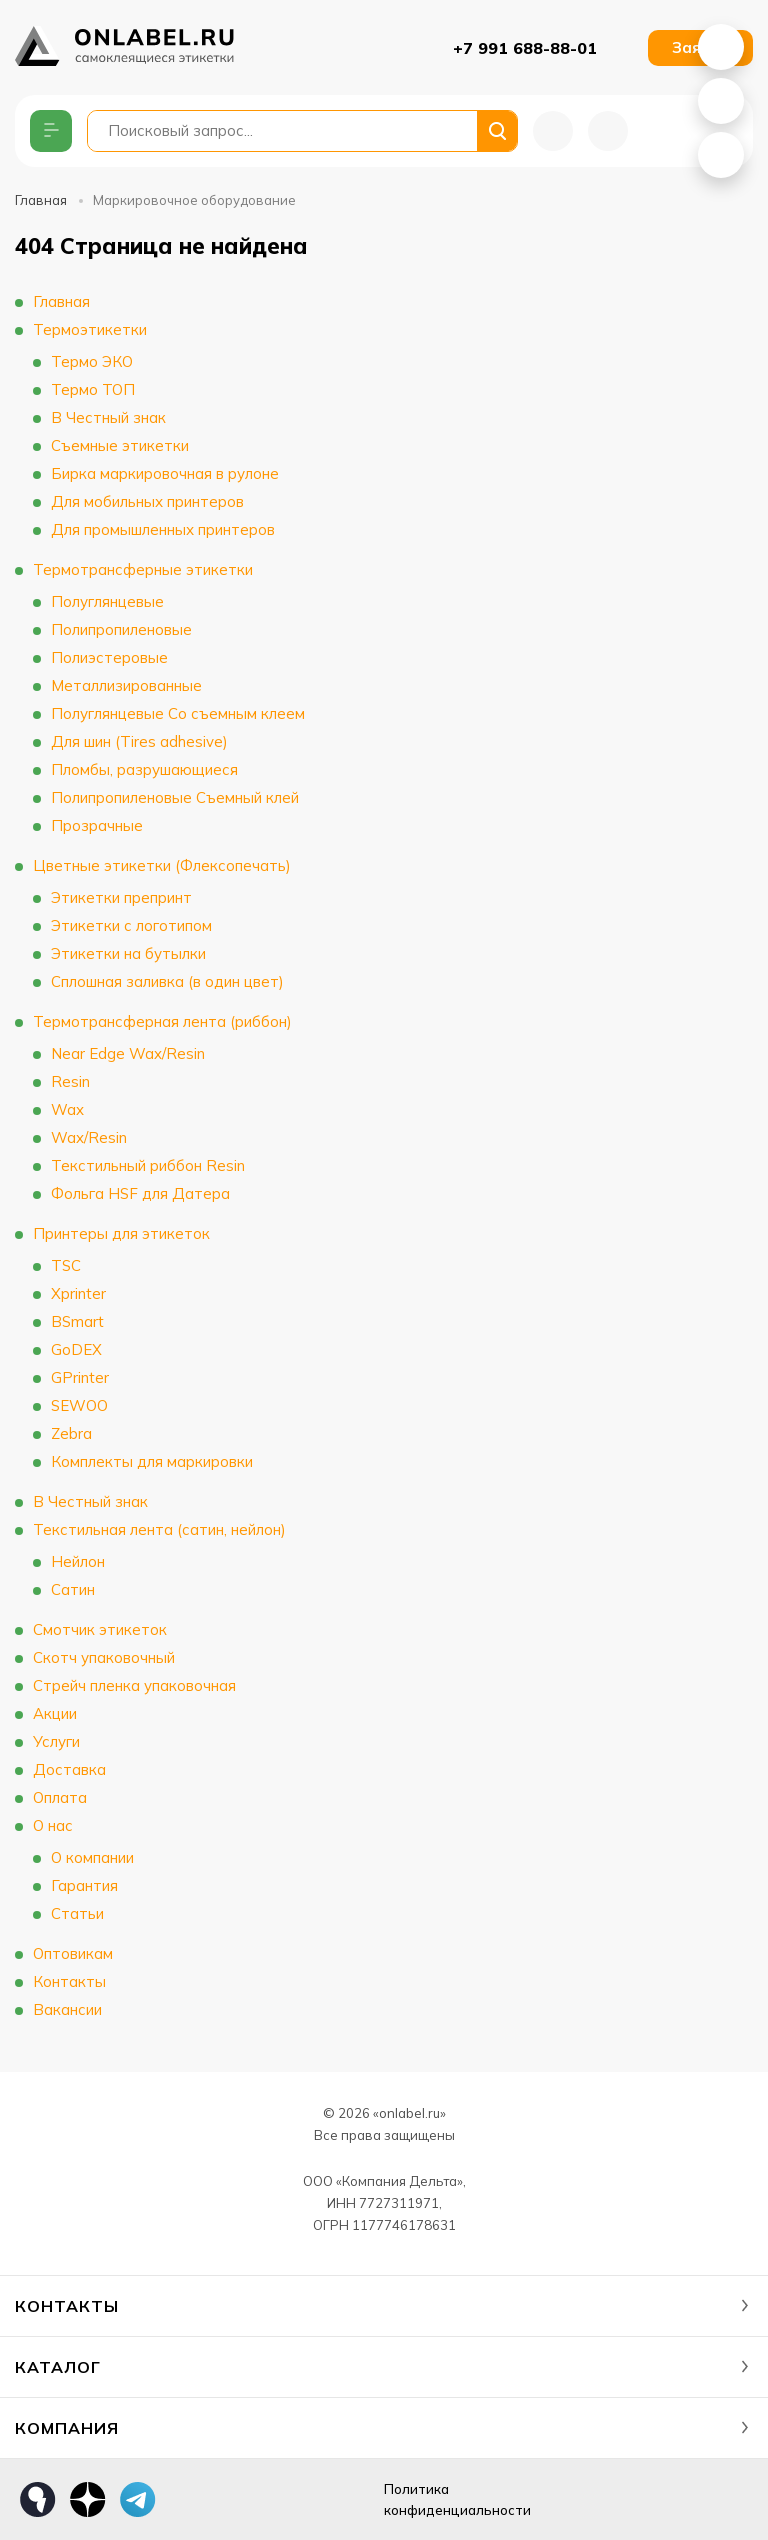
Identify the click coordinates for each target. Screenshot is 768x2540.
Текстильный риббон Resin (148, 1165)
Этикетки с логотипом (131, 925)
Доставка (69, 1769)
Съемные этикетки (120, 445)
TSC (66, 1265)
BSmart (77, 1321)
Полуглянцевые (107, 601)
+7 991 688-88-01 (525, 48)
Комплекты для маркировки (152, 1461)
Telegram (721, 155)
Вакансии (67, 2009)
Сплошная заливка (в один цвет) (167, 981)
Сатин (73, 1589)
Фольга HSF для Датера (140, 1193)
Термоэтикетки (90, 329)
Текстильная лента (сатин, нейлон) (159, 1529)
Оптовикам (73, 1953)
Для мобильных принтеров (147, 501)
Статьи (77, 1913)
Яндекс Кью (38, 2499)
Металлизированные (126, 685)
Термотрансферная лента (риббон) (162, 1021)
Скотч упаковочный (104, 1657)
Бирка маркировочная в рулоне (165, 473)
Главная (41, 200)
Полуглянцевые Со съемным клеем (178, 713)
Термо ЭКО (92, 361)
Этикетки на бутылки (128, 953)
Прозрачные (97, 825)
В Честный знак (108, 417)
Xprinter (78, 1293)
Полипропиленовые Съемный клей (175, 797)
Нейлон (78, 1561)
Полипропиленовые (121, 629)
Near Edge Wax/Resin (128, 1053)
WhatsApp (721, 47)
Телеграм (138, 2499)
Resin (70, 1081)
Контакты (69, 1981)
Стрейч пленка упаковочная (134, 1685)
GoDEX (76, 1349)
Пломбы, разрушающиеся (144, 769)
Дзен (88, 2499)
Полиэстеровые (109, 657)
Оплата (60, 1797)
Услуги (56, 1741)
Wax (67, 1109)
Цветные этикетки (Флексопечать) (162, 865)
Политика (475, 2501)
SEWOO (79, 1405)
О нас (53, 1825)
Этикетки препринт (121, 897)
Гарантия (84, 1885)
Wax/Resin (89, 1137)
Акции (55, 1713)
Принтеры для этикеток (121, 1233)
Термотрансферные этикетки (143, 569)
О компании (92, 1857)
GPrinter (80, 1377)
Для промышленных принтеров (163, 529)
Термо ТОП (93, 389)
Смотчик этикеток (100, 1629)
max (188, 2499)
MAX (721, 101)
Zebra (71, 1433)
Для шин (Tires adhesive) (139, 741)
